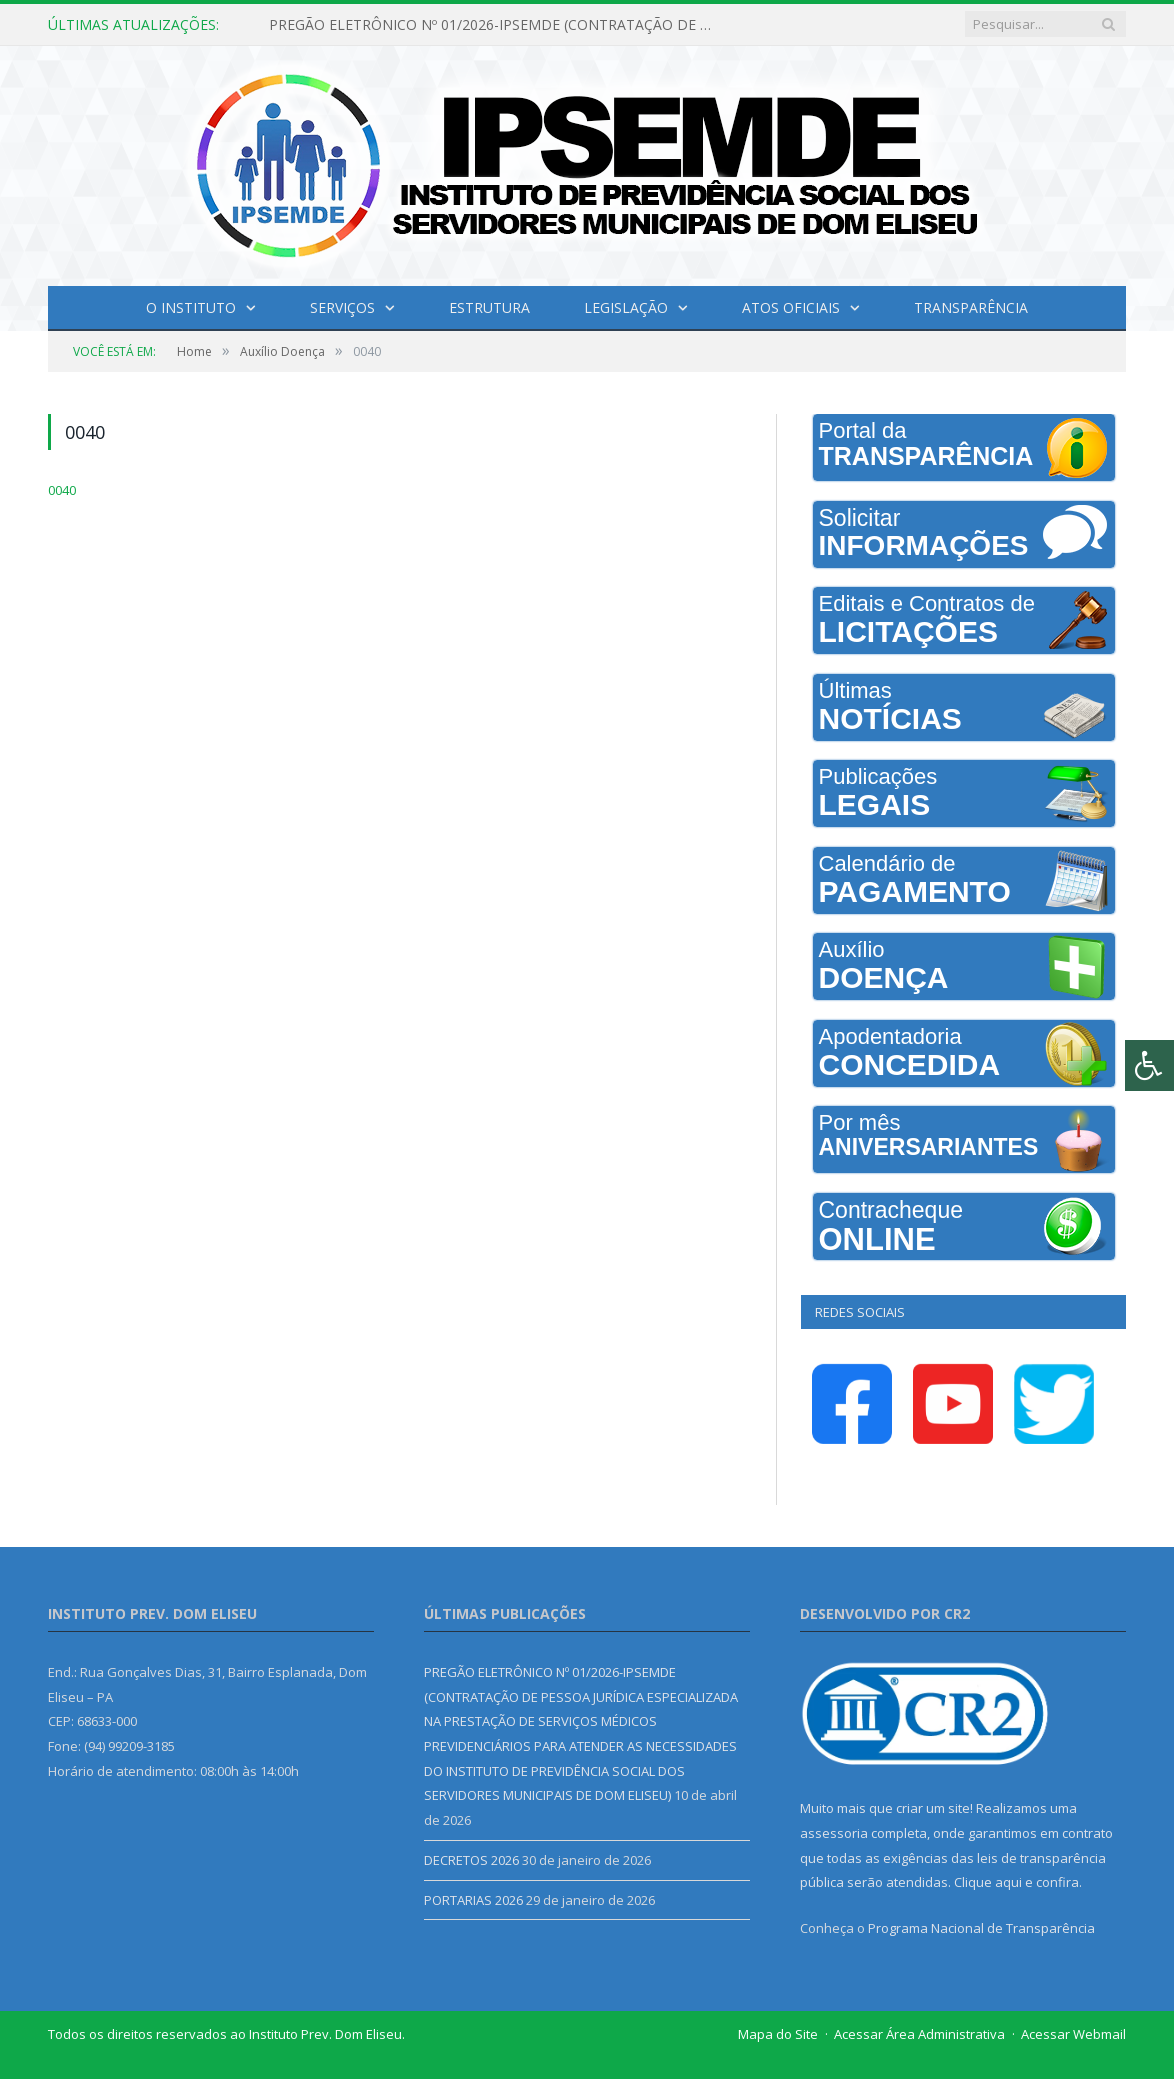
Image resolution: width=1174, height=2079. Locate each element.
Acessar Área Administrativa (919, 2034)
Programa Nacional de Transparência (981, 1928)
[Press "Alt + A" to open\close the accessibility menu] (1149, 1065)
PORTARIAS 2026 (473, 1900)
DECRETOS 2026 (471, 1860)
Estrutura (489, 307)
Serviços (342, 307)
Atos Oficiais (791, 307)
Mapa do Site (778, 2034)
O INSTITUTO (191, 307)
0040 (62, 490)
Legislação (626, 307)
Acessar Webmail (1073, 2034)
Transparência (971, 307)
